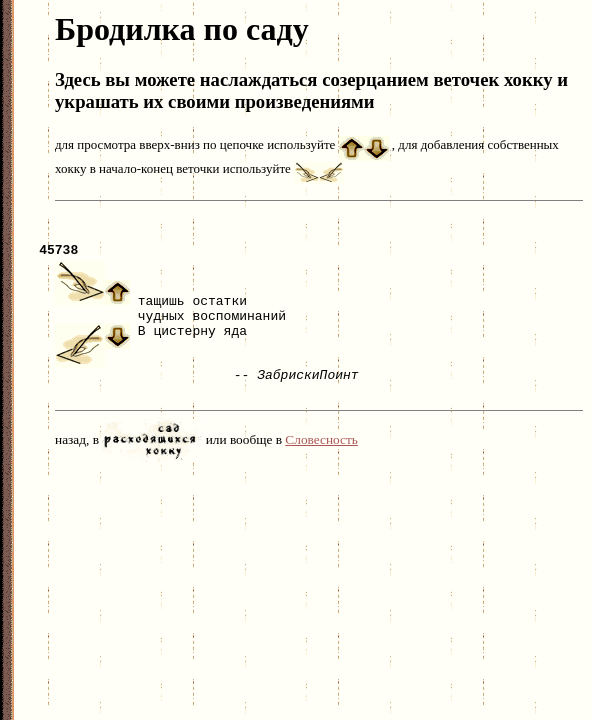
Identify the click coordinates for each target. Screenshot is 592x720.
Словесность (321, 448)
